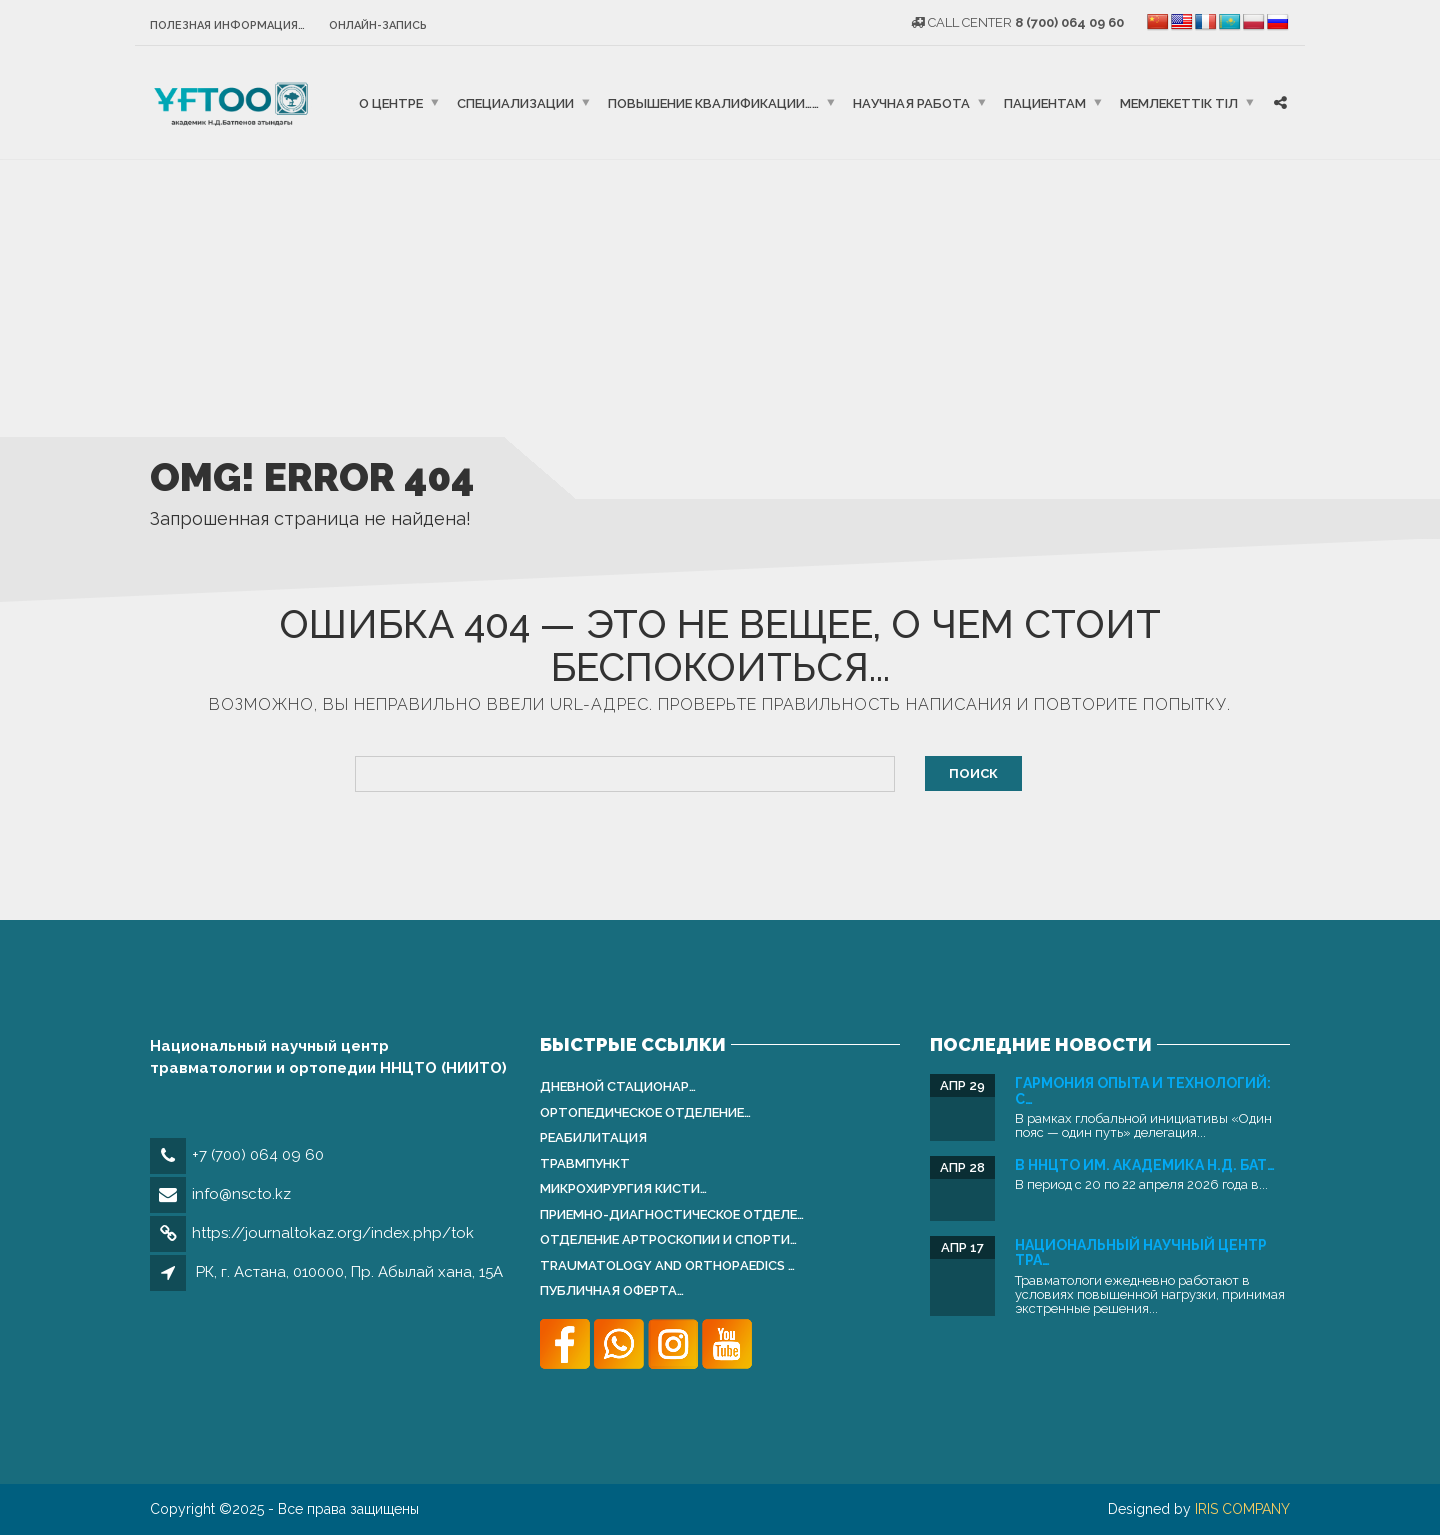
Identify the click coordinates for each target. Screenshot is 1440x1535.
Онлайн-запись (378, 25)
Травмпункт (585, 1163)
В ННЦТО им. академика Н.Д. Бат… (1145, 1165)
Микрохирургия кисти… (623, 1188)
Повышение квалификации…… (713, 102)
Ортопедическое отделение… (645, 1112)
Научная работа (911, 102)
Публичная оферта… (612, 1290)
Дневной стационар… (618, 1086)
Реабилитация (593, 1137)
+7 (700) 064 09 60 (258, 1155)
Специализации (515, 102)
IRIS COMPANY (1242, 1509)
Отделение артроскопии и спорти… (668, 1239)
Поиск (973, 773)
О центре (391, 102)
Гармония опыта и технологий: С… (1143, 1090)
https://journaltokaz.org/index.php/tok (333, 1233)
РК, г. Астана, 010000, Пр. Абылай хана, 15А (349, 1272)
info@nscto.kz (241, 1194)
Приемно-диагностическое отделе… (672, 1214)
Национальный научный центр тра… (1141, 1252)
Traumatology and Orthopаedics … (667, 1265)
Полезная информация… (227, 25)
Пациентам (1045, 102)
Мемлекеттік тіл (1179, 102)
